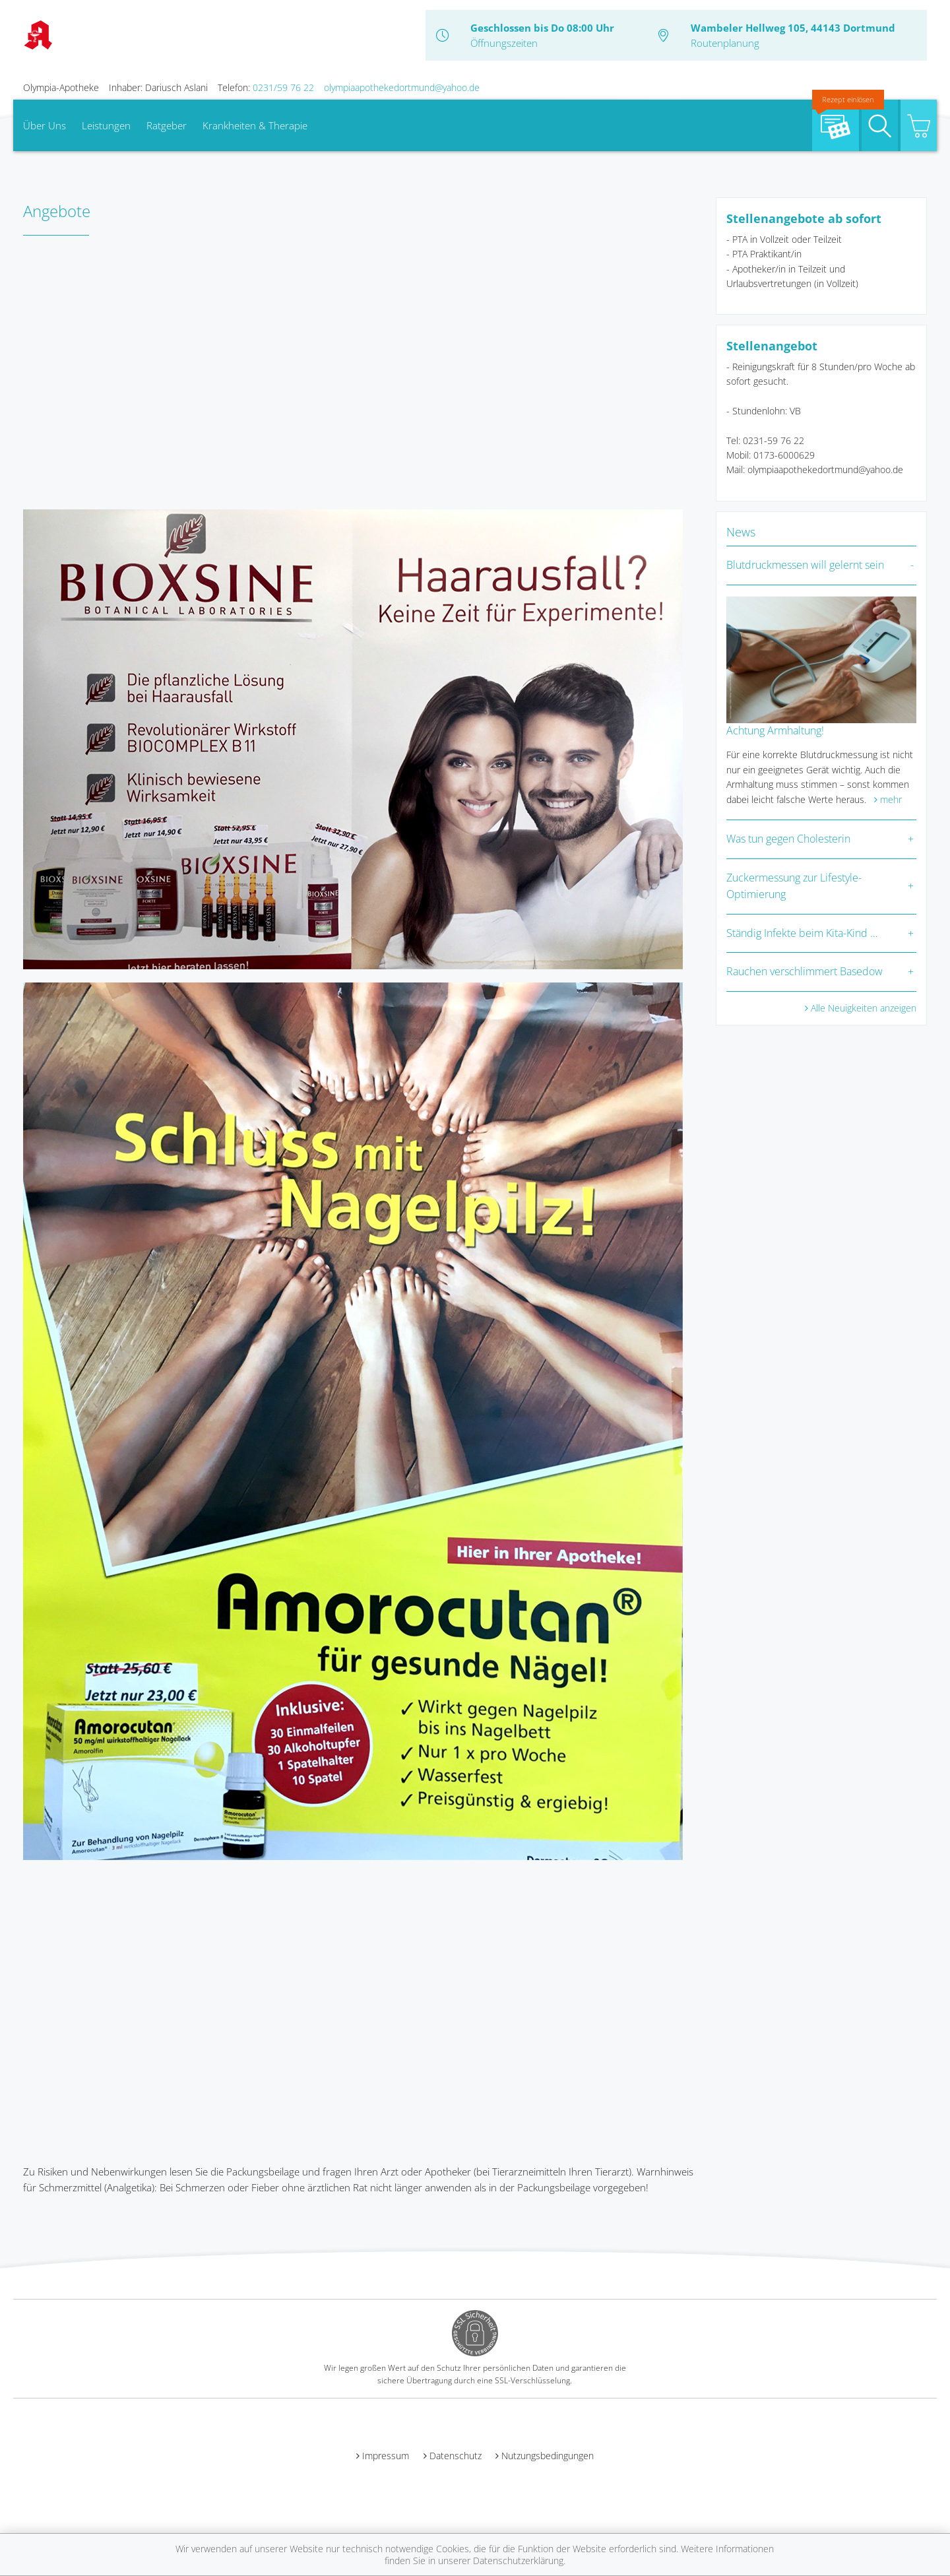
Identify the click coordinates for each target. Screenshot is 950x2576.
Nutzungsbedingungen (547, 2455)
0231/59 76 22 (283, 87)
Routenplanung (725, 42)
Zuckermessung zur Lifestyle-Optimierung (794, 886)
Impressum (385, 2455)
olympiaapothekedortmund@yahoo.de (402, 87)
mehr (891, 799)
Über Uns (44, 125)
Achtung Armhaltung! (775, 730)
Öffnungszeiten (504, 42)
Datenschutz (455, 2455)
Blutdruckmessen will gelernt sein (805, 565)
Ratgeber (166, 125)
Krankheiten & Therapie (255, 125)
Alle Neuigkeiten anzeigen (863, 1008)
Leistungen (106, 125)
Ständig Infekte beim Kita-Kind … (801, 933)
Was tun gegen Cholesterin (788, 838)
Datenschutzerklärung (518, 2560)
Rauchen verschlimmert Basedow (804, 971)
